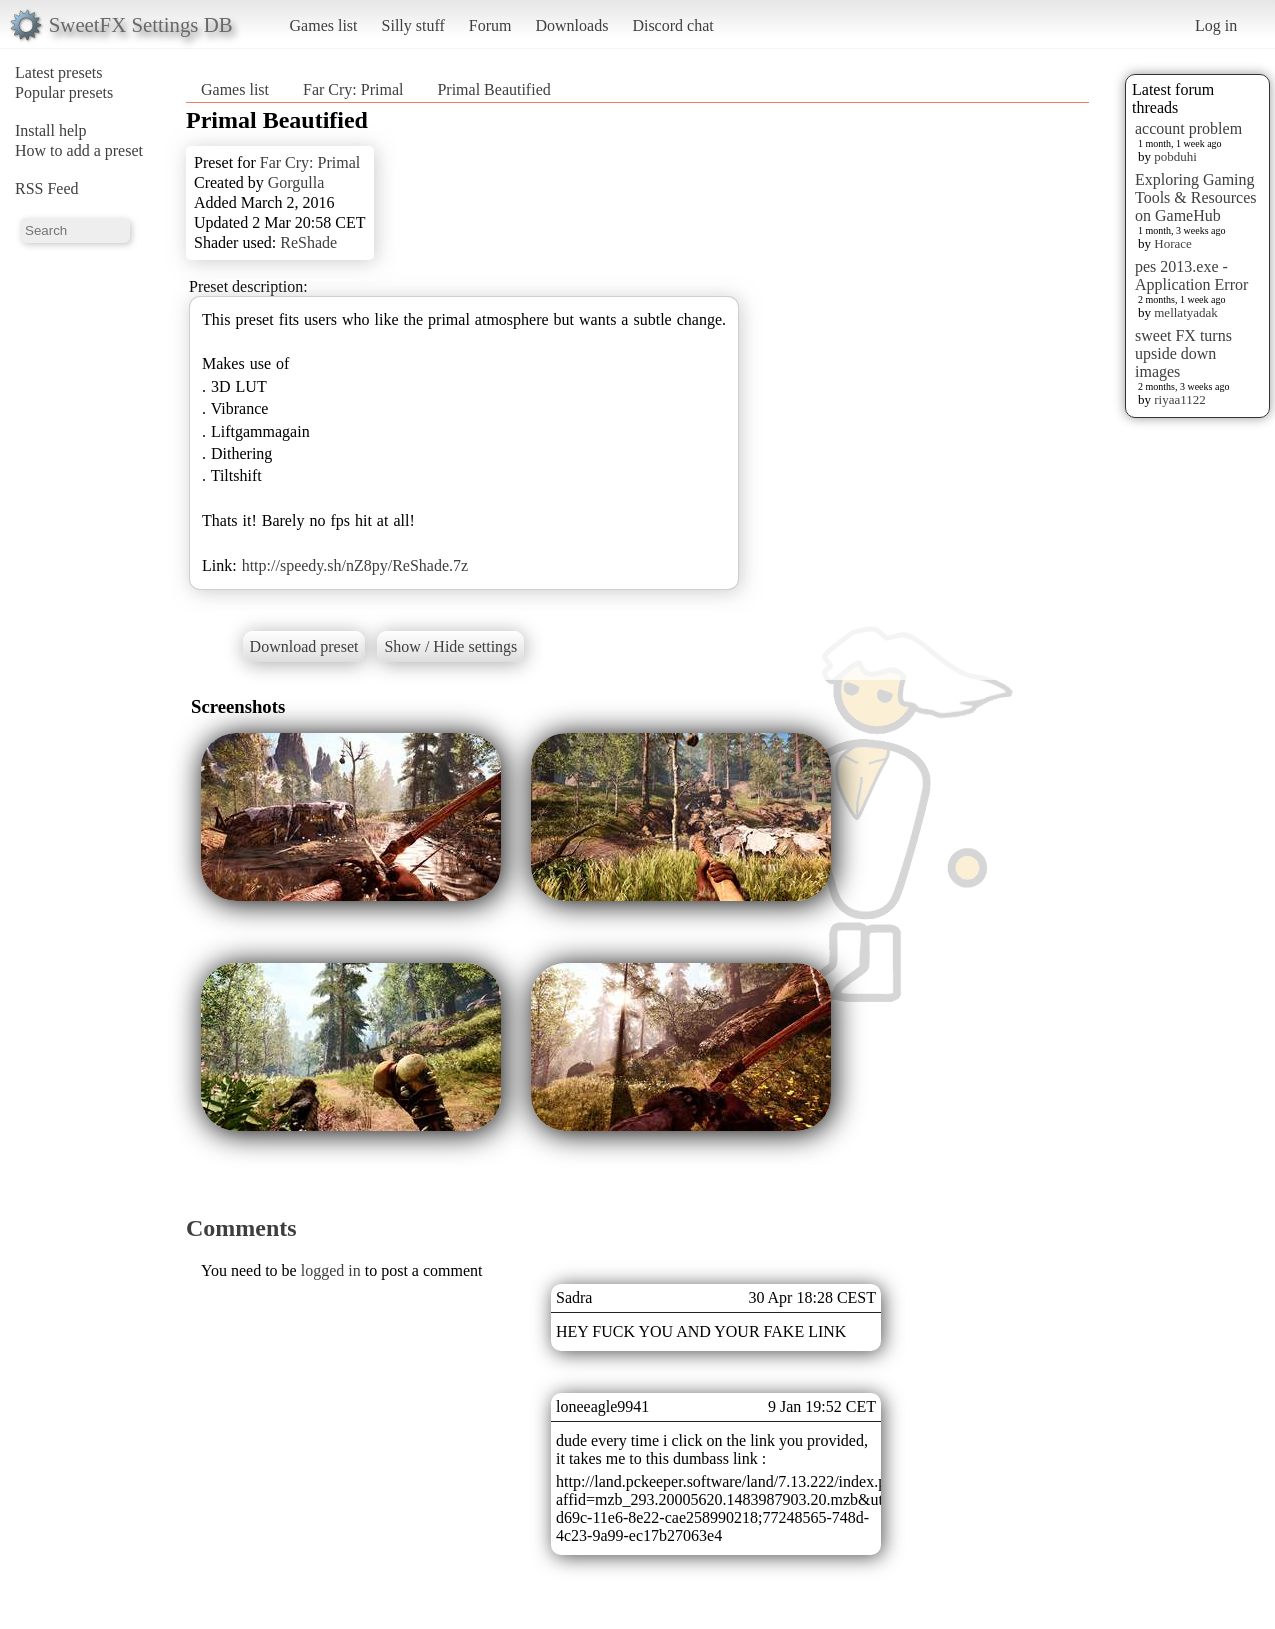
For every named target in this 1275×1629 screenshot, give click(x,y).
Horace (1173, 243)
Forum (490, 25)
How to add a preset (79, 150)
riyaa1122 (1180, 399)
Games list (324, 25)
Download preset (304, 646)
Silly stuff (413, 25)
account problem (1188, 128)
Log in (1216, 25)
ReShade (308, 242)
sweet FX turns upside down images (1183, 353)
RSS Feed (47, 188)
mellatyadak (1186, 312)
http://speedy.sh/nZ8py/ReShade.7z (355, 565)
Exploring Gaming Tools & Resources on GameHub (1196, 197)
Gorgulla (296, 182)
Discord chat (672, 25)
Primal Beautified (493, 89)
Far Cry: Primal (353, 89)
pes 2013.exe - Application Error (1191, 275)
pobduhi (1175, 156)
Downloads (571, 25)
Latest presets (59, 72)
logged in (331, 1270)
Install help (51, 130)
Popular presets (64, 92)
